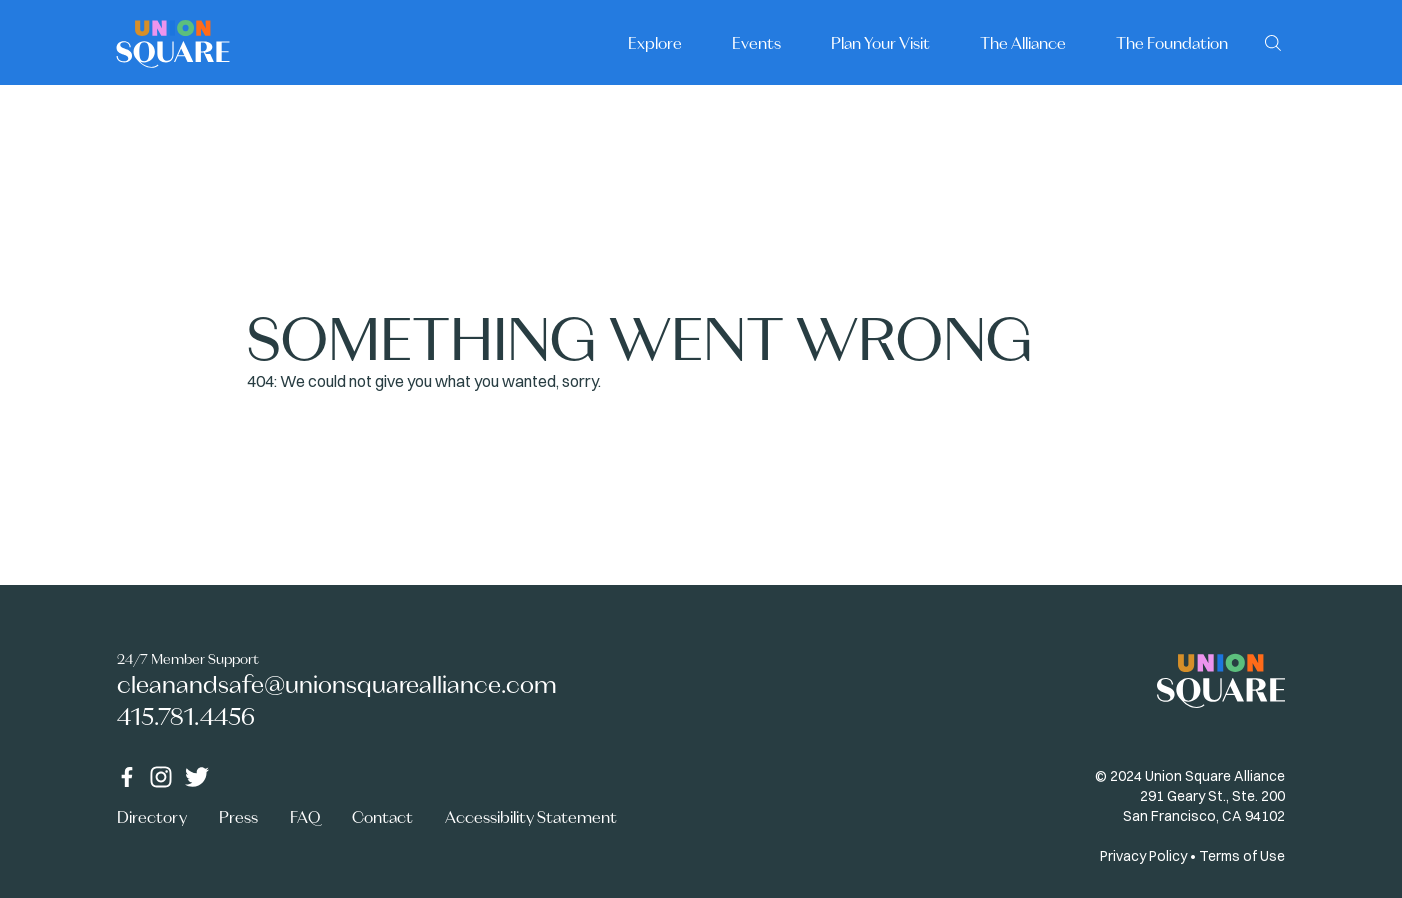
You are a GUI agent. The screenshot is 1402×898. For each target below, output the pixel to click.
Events (756, 43)
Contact (382, 817)
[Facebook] (127, 777)
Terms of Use (1242, 856)
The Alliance (1023, 43)
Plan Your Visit (880, 43)
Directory (152, 817)
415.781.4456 (186, 716)
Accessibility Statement (531, 817)
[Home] (173, 42)
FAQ (305, 817)
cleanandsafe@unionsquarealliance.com (337, 684)
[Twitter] (197, 777)
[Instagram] (161, 777)
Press (238, 817)
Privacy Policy (1143, 856)
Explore (655, 43)
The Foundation (1172, 43)
